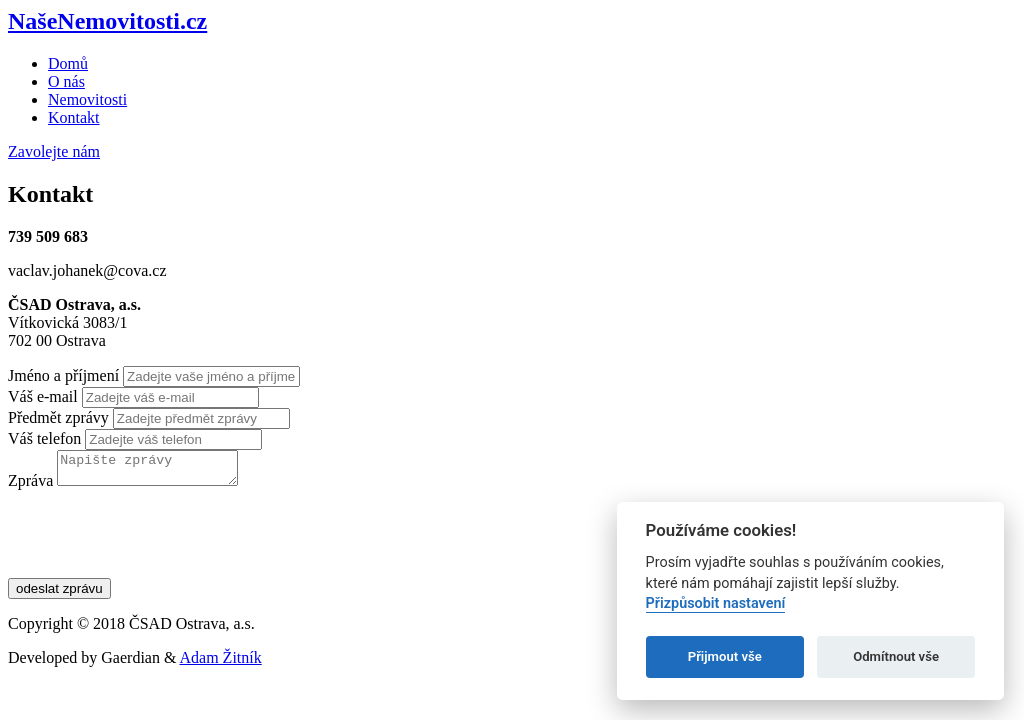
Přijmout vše (725, 656)
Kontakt (74, 117)
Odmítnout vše (896, 656)
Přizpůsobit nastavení (716, 603)
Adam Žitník (221, 663)
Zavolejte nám (54, 151)
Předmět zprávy (58, 417)
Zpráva (30, 486)
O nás (66, 81)
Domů (68, 63)
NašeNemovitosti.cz (107, 21)
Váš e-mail (43, 396)
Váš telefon (44, 438)
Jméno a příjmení (63, 375)
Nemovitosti (87, 99)
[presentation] (160, 545)
